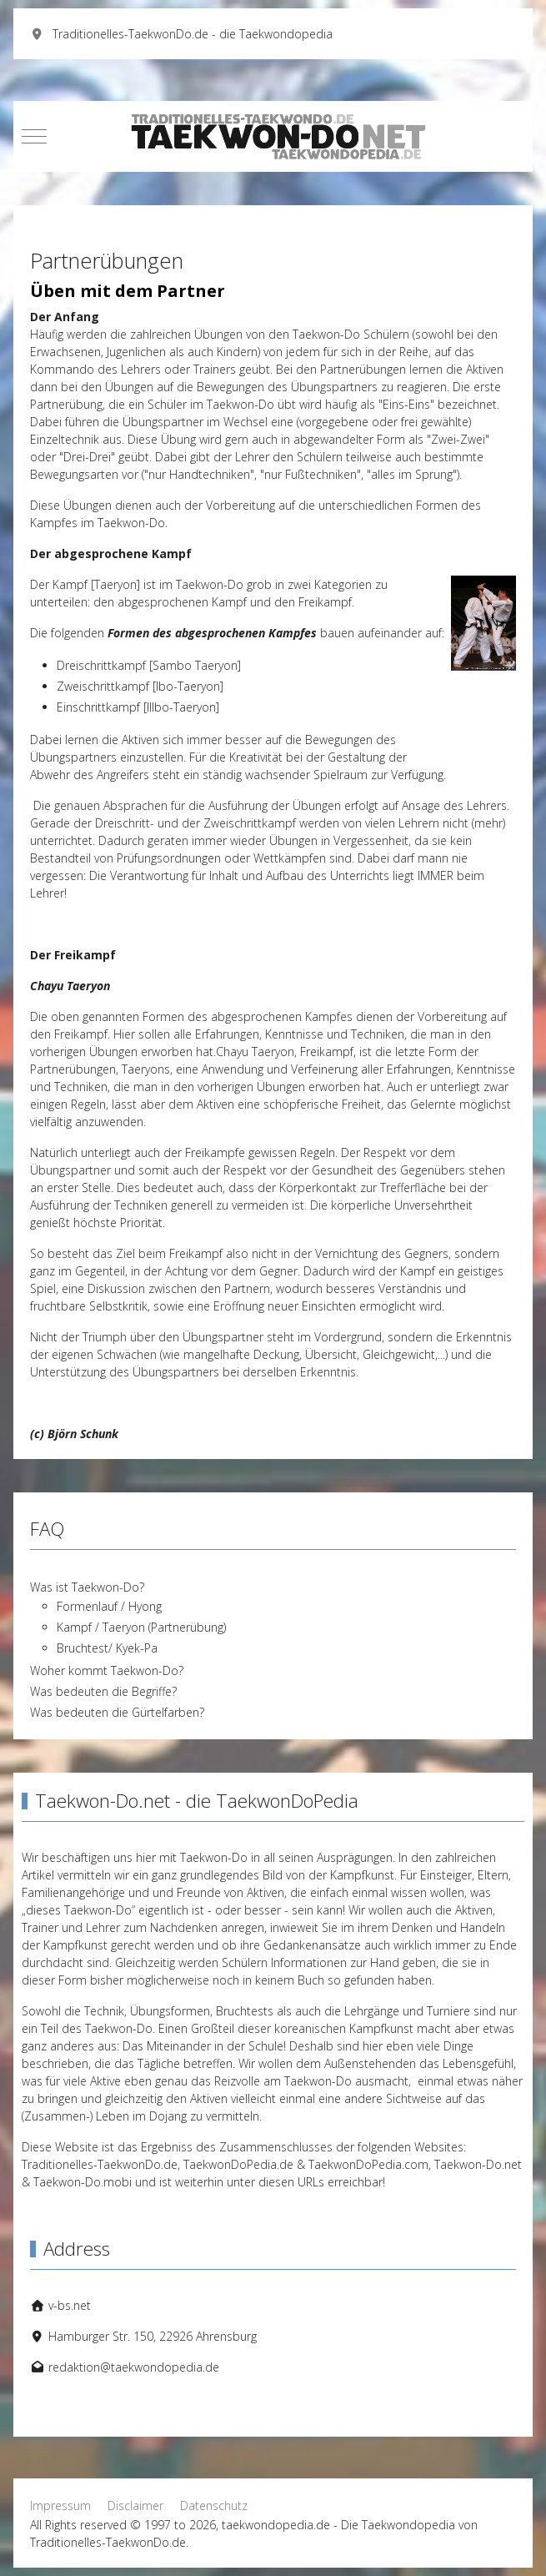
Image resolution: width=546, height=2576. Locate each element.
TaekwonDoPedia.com (368, 2164)
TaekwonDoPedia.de (238, 2164)
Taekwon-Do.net (478, 2164)
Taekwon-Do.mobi (82, 2182)
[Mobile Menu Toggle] (34, 135)
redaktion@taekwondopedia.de (133, 2367)
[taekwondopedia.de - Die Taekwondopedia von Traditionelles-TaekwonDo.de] (273, 136)
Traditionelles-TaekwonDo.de (100, 2164)
